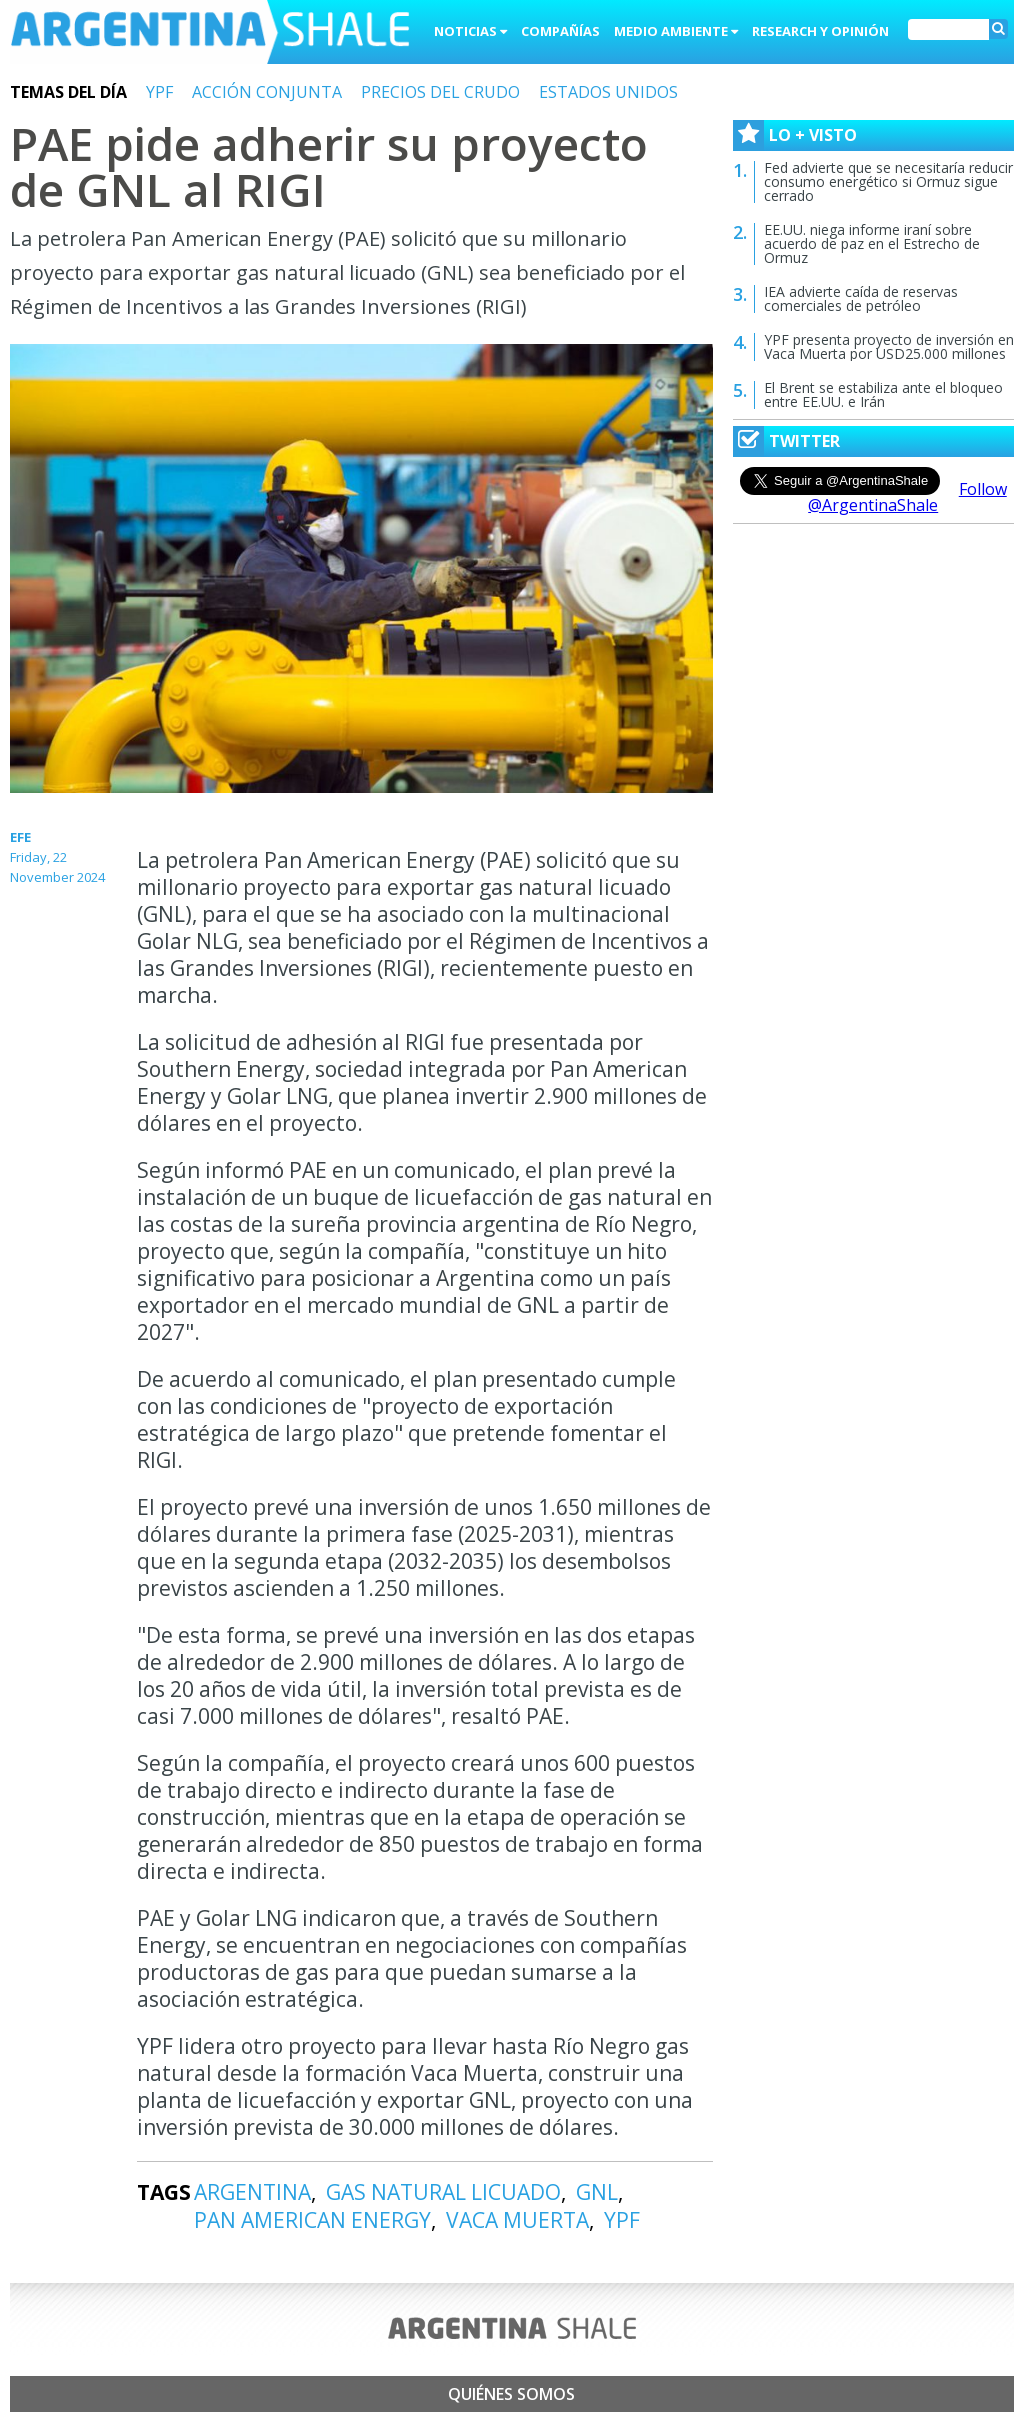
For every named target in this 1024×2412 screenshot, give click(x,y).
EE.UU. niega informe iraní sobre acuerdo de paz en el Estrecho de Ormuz (872, 243)
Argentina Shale (210, 34)
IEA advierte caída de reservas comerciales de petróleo (861, 298)
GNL (597, 2192)
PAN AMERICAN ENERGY (312, 2220)
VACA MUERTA (517, 2220)
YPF (159, 92)
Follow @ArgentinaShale (907, 497)
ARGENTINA (252, 2192)
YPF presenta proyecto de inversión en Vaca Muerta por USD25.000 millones (889, 346)
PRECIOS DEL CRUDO (440, 92)
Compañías (560, 31)
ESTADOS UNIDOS (608, 92)
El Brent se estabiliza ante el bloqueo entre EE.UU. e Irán (883, 394)
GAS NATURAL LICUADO (443, 2192)
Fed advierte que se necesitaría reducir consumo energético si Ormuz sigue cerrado (888, 181)
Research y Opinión (820, 31)
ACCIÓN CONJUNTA (267, 92)
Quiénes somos (511, 2394)
